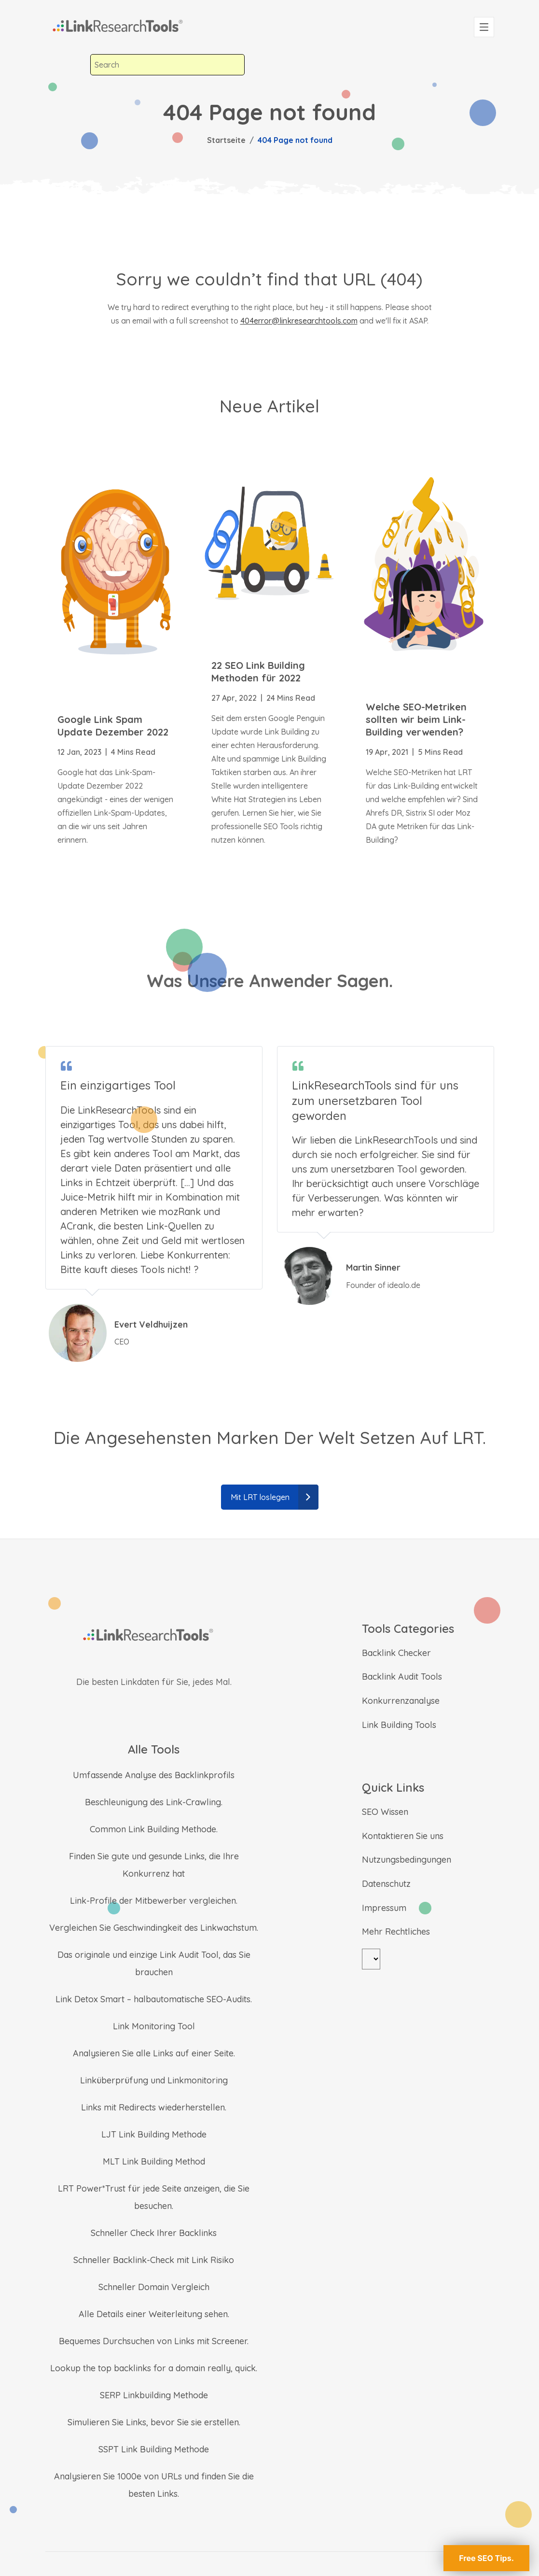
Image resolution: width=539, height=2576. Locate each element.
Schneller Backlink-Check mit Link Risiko (153, 2259)
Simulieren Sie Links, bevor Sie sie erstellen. (154, 2422)
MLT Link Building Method (154, 2161)
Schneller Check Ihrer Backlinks (154, 2232)
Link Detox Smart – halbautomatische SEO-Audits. (153, 1999)
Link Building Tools (399, 1724)
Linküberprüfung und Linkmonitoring (154, 2080)
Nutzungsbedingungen (406, 1859)
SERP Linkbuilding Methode (154, 2395)
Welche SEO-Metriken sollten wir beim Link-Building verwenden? (416, 719)
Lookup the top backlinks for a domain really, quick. (153, 2368)
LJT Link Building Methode (154, 2134)
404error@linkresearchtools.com (299, 321)
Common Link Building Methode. (154, 1829)
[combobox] (167, 64)
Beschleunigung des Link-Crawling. (153, 1802)
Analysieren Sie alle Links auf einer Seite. (154, 2053)
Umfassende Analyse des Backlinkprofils (154, 1775)
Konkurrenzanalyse (401, 1700)
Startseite (226, 140)
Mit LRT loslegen (274, 1497)
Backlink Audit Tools (402, 1676)
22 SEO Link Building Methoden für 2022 (258, 671)
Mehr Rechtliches (396, 1931)
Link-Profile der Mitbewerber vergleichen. (153, 1900)
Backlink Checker (396, 1652)
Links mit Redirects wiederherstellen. (153, 2107)
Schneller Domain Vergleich (153, 2287)
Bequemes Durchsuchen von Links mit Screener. (154, 2341)
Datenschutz (386, 1883)
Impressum (384, 1907)
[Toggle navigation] (484, 27)
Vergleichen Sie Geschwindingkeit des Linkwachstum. (153, 1927)
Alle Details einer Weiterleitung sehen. (154, 2314)
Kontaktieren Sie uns (402, 1835)
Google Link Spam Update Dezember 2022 (112, 725)
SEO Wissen (385, 1811)
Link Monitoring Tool (154, 2026)
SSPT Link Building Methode (153, 2449)
